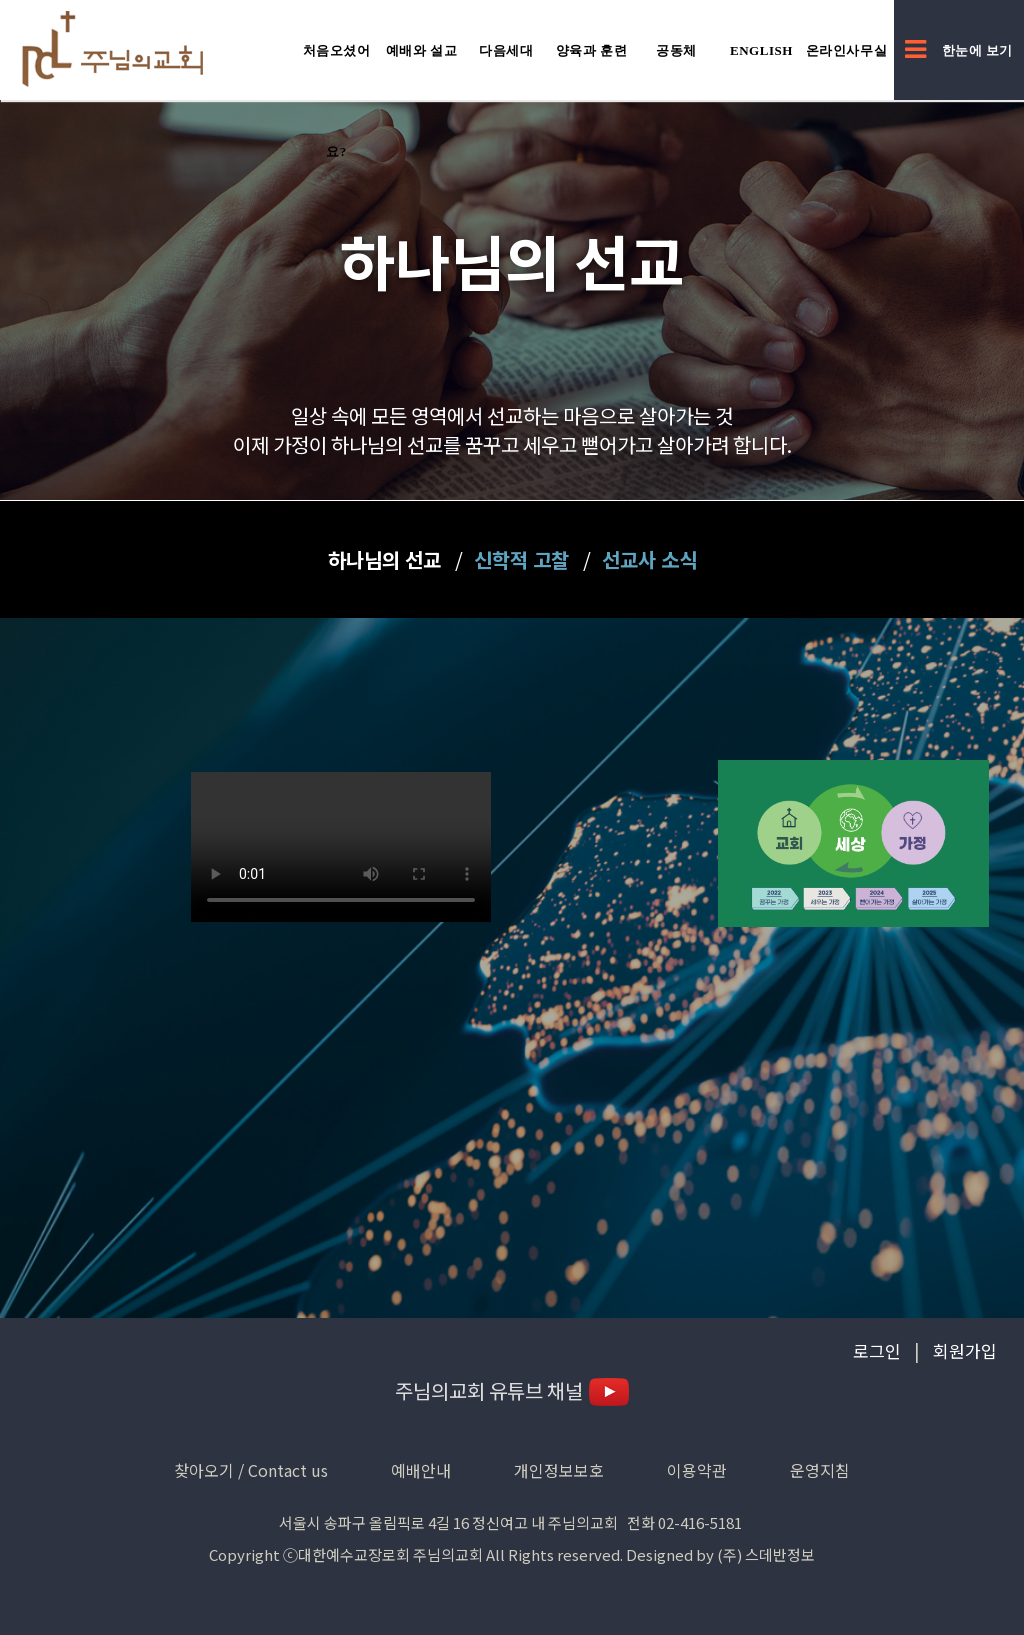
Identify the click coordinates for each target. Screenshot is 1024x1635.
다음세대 (506, 50)
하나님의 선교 (384, 559)
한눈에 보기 (959, 50)
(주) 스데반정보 (766, 1554)
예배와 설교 (422, 50)
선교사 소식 (649, 559)
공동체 (676, 50)
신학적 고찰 (521, 559)
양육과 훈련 (592, 50)
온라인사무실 (846, 50)
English (761, 50)
